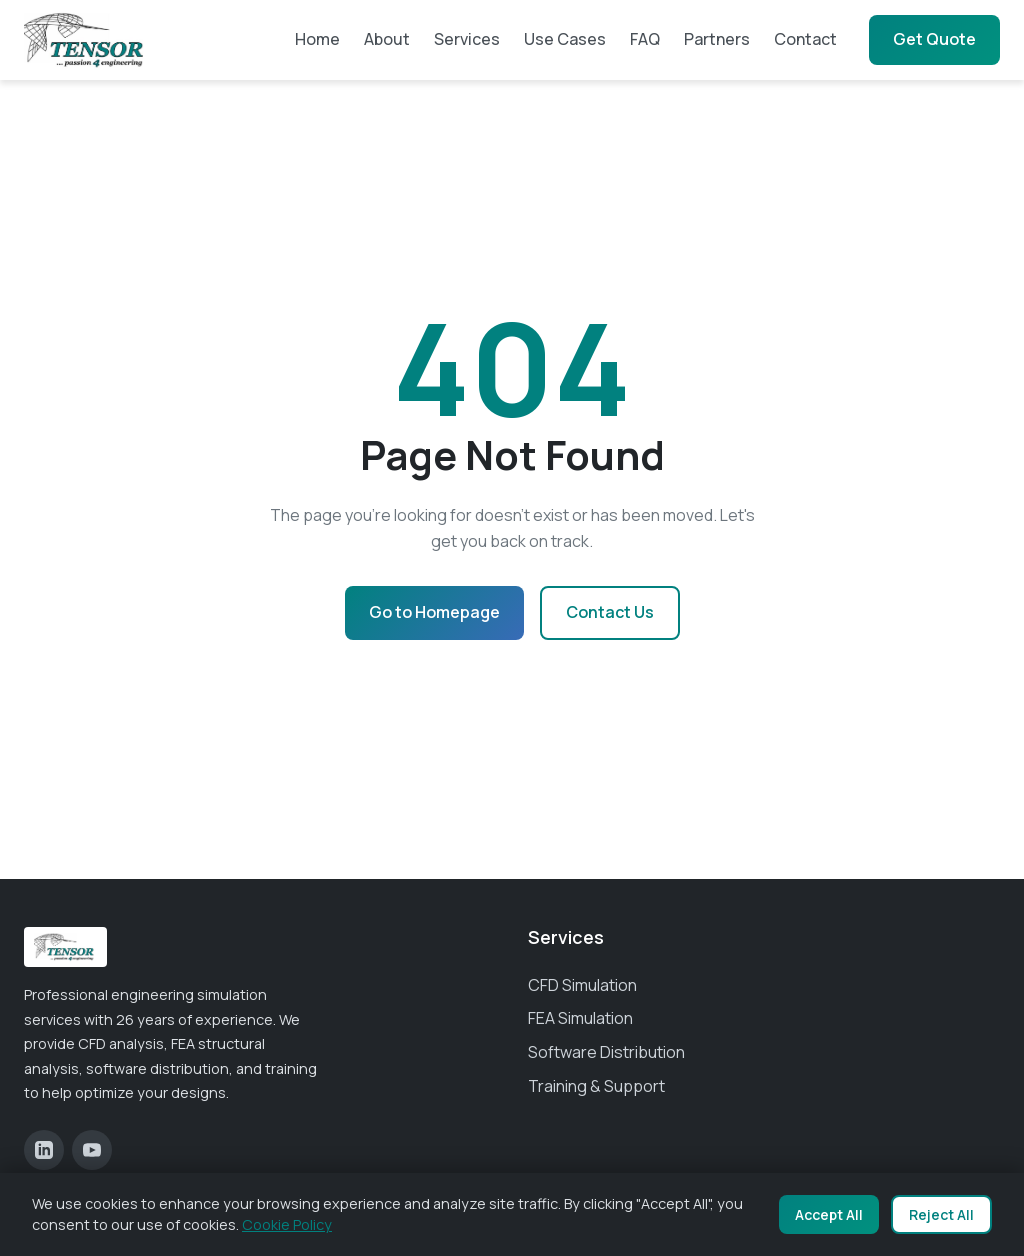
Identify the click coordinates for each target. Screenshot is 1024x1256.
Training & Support (596, 1086)
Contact (805, 39)
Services (467, 39)
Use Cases (565, 39)
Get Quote (934, 39)
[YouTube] (92, 1150)
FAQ (645, 39)
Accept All (829, 1214)
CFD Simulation (582, 985)
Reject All (941, 1214)
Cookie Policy (287, 1224)
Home (317, 39)
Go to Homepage (434, 612)
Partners (717, 39)
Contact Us (610, 612)
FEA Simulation (580, 1018)
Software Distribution (606, 1052)
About (387, 39)
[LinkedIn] (44, 1150)
